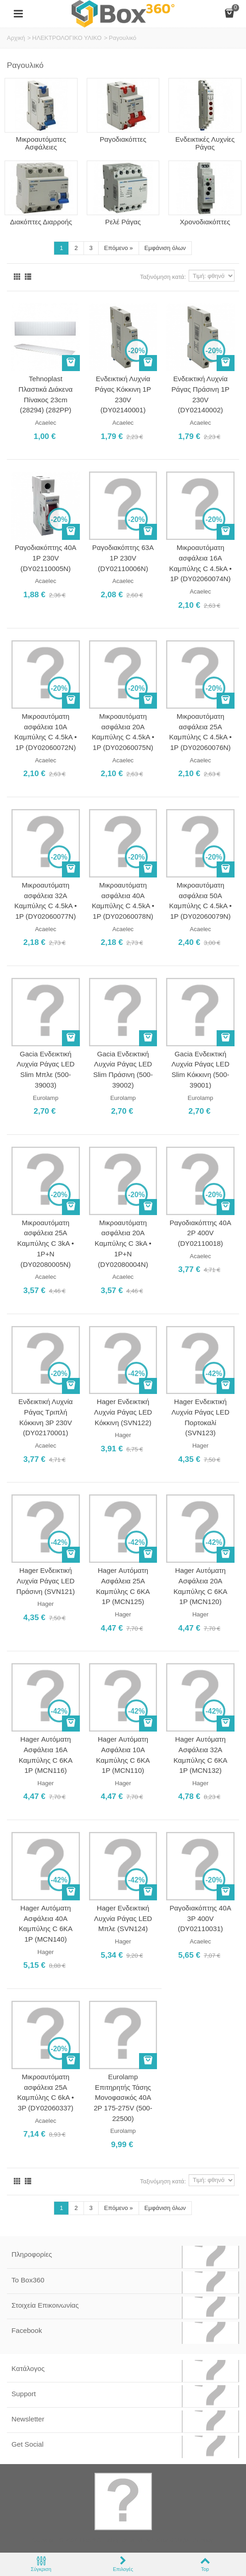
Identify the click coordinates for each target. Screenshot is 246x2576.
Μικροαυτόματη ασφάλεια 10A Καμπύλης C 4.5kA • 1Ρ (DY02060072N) (45, 731)
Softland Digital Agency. (182, 2540)
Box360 (90, 2540)
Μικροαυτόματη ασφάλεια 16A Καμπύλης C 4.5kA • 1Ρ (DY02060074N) (200, 563)
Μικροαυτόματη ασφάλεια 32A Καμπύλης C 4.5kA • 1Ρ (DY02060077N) (45, 900)
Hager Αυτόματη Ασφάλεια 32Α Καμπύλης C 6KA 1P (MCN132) (200, 1754)
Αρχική (16, 37)
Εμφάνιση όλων (165, 247)
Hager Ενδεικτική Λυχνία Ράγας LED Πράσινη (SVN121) (45, 1580)
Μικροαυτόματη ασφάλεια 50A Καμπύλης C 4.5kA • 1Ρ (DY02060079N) (200, 900)
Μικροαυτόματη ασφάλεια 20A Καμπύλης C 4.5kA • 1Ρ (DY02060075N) (123, 731)
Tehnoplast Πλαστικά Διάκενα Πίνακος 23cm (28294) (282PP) (45, 394)
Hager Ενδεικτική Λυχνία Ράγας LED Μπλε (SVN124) (123, 1918)
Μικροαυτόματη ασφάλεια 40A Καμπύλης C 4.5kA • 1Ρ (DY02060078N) (123, 900)
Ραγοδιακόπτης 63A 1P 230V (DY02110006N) (123, 558)
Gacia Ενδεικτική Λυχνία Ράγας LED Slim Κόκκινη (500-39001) (200, 1069)
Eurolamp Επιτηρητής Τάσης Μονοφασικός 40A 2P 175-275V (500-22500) (123, 2097)
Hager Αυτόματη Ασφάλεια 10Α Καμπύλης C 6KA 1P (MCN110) (123, 1754)
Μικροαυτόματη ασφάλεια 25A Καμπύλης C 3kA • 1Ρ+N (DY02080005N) (45, 1243)
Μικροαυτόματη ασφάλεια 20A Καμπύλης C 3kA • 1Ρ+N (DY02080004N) (123, 1243)
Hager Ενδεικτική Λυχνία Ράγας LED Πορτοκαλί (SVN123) (200, 1417)
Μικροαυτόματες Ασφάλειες (41, 143)
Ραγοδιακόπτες (123, 139)
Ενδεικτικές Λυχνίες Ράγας (205, 143)
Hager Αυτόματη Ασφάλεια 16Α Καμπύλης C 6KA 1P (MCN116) (46, 1754)
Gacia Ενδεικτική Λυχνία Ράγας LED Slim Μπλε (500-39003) (45, 1069)
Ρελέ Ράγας (123, 222)
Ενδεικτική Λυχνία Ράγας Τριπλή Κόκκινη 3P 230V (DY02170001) (45, 1417)
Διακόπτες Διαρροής (41, 222)
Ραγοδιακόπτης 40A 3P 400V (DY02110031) (200, 1918)
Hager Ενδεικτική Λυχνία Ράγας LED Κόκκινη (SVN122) (123, 1412)
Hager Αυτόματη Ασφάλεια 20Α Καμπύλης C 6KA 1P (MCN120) (200, 1585)
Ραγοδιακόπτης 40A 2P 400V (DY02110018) (200, 1233)
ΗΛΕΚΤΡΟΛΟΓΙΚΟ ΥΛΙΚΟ (66, 37)
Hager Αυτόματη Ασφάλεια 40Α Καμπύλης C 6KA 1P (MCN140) (46, 1923)
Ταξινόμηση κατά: (163, 276)
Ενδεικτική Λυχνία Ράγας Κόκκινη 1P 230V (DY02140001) (123, 394)
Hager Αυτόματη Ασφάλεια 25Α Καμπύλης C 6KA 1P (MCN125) (123, 1585)
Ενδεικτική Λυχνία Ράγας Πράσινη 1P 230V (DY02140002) (200, 394)
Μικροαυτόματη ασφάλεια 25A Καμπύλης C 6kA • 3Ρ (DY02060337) (45, 2092)
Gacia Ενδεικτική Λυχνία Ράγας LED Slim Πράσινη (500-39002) (123, 1069)
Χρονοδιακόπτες (205, 222)
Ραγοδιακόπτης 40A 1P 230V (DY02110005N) (45, 558)
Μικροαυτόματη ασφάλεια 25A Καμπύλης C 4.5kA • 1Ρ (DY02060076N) (200, 731)
